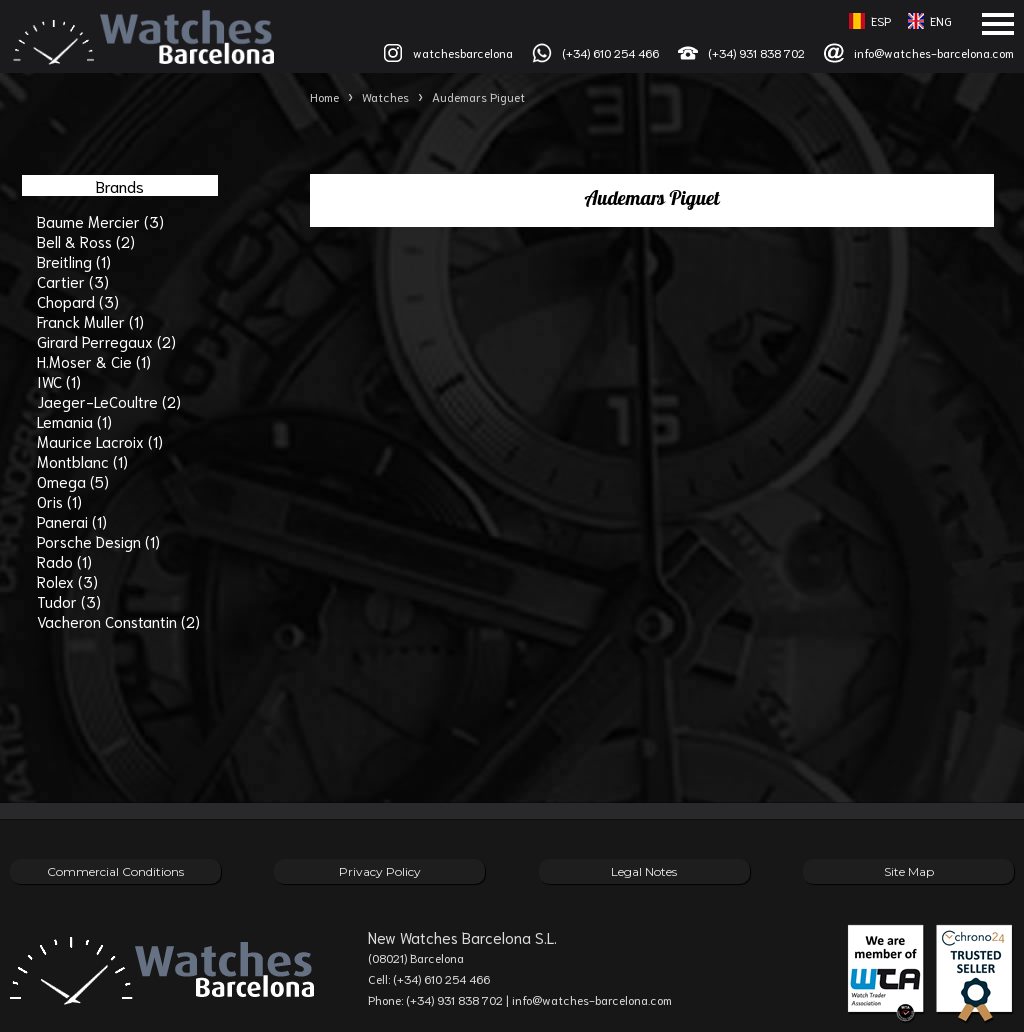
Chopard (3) (78, 301)
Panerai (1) (72, 521)
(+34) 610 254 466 (610, 52)
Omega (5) (73, 481)
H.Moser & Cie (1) (94, 361)
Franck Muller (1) (90, 321)
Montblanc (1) (82, 461)
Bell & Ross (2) (86, 241)
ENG (941, 20)
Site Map (909, 871)
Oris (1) (59, 501)
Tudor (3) (69, 601)
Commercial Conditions (115, 871)
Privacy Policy (380, 871)
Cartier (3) (73, 281)
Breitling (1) (74, 261)
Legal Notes (644, 871)
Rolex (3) (67, 581)
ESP (881, 20)
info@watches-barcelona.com (934, 52)
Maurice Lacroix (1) (100, 441)
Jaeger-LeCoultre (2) (109, 401)
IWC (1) (59, 381)
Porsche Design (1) (98, 541)
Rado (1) (64, 561)
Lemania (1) (74, 421)
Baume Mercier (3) (100, 221)
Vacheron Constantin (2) (118, 621)
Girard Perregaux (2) (106, 341)
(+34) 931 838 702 (756, 52)
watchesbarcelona (463, 52)
